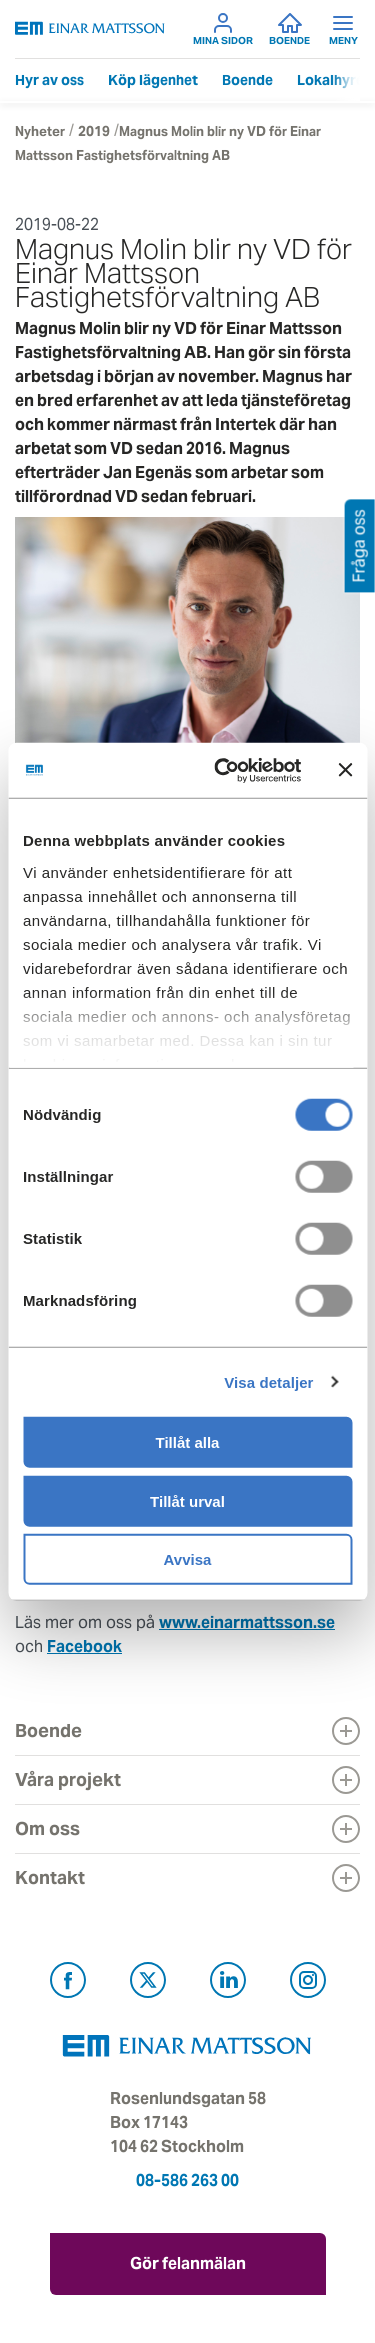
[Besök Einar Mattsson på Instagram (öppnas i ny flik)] (308, 1983)
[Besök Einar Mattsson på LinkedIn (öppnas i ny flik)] (228, 1983)
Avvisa (188, 1559)
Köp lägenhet (153, 80)
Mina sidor (223, 29)
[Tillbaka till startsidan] (90, 28)
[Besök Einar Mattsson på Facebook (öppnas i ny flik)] (68, 1983)
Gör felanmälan (188, 2263)
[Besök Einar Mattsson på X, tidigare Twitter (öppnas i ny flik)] (148, 1983)
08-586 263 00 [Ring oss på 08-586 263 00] (187, 2180)
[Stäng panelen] (345, 770)
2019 (94, 131)
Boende (289, 29)
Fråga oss (359, 545)
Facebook (84, 1646)
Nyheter (40, 131)
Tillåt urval (187, 1500)
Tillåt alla (188, 1442)
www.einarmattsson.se (247, 1622)
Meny (343, 29)
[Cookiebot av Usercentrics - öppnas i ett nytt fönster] (257, 770)
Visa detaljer (268, 1381)
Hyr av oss (49, 80)
